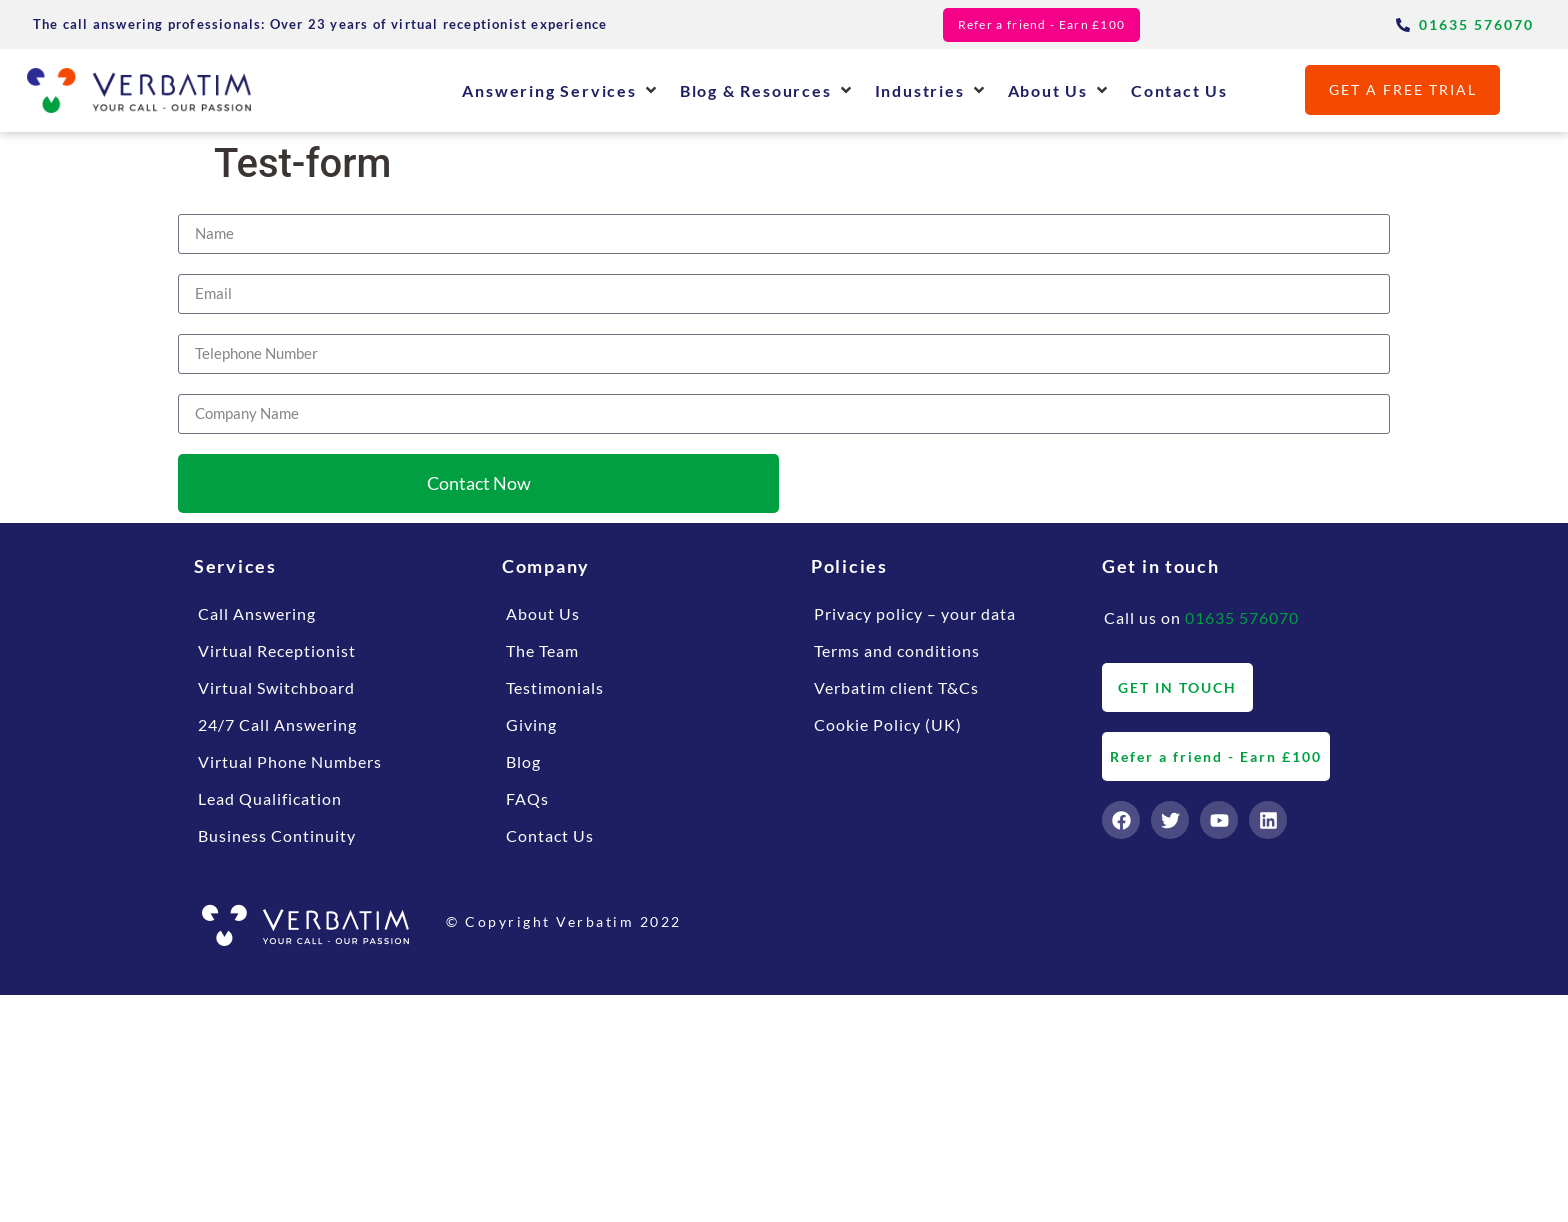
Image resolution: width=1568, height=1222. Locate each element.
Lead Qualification (270, 798)
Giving (531, 724)
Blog (523, 761)
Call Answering (257, 613)
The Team (542, 650)
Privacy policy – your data (915, 613)
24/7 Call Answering (277, 724)
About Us (543, 613)
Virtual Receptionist (277, 650)
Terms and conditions (897, 650)
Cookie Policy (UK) (888, 724)
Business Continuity (277, 835)
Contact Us (550, 835)
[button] (560, 90)
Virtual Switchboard (276, 687)
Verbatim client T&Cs (896, 687)
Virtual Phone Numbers (290, 761)
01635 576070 (1242, 617)
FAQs (527, 798)
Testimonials (555, 687)
